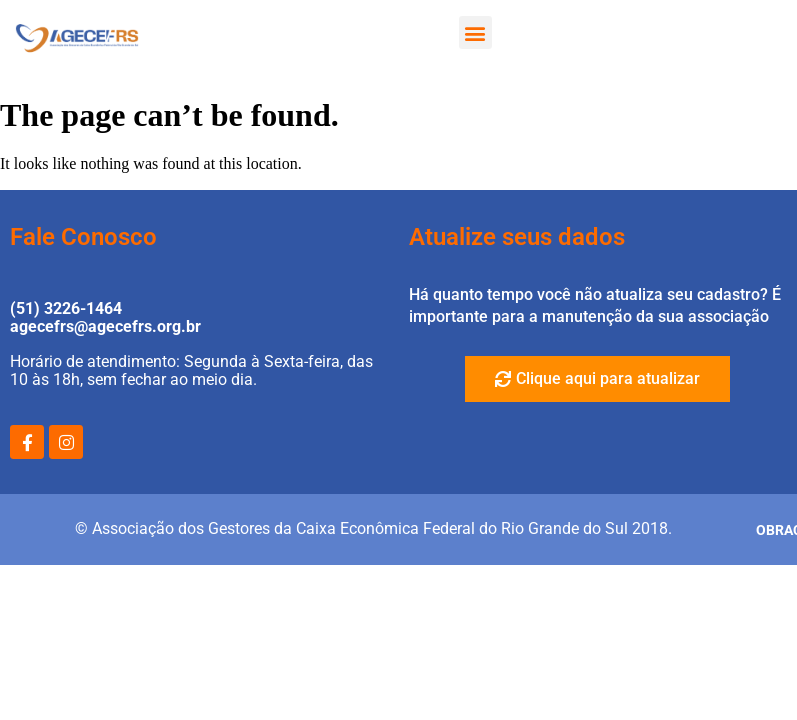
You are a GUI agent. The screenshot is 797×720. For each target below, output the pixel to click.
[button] (475, 32)
